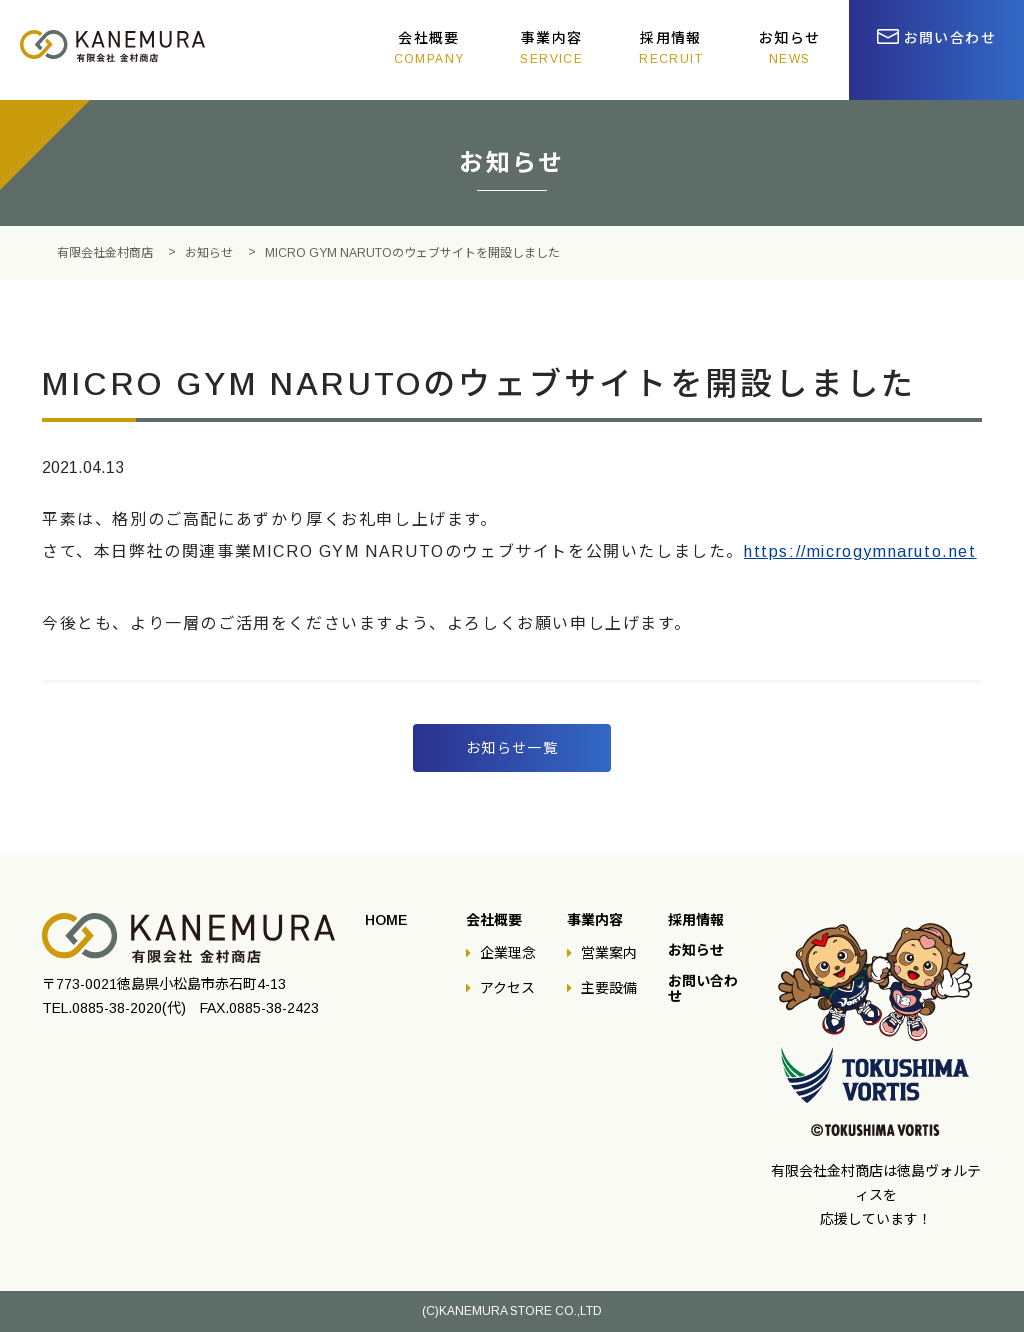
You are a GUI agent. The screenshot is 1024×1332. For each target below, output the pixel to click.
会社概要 (429, 48)
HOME (386, 920)
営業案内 (609, 953)
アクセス (507, 988)
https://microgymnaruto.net (860, 551)
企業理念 (508, 953)
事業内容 (551, 48)
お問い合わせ (950, 38)
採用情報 (671, 48)
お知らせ (790, 48)
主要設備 (609, 988)
